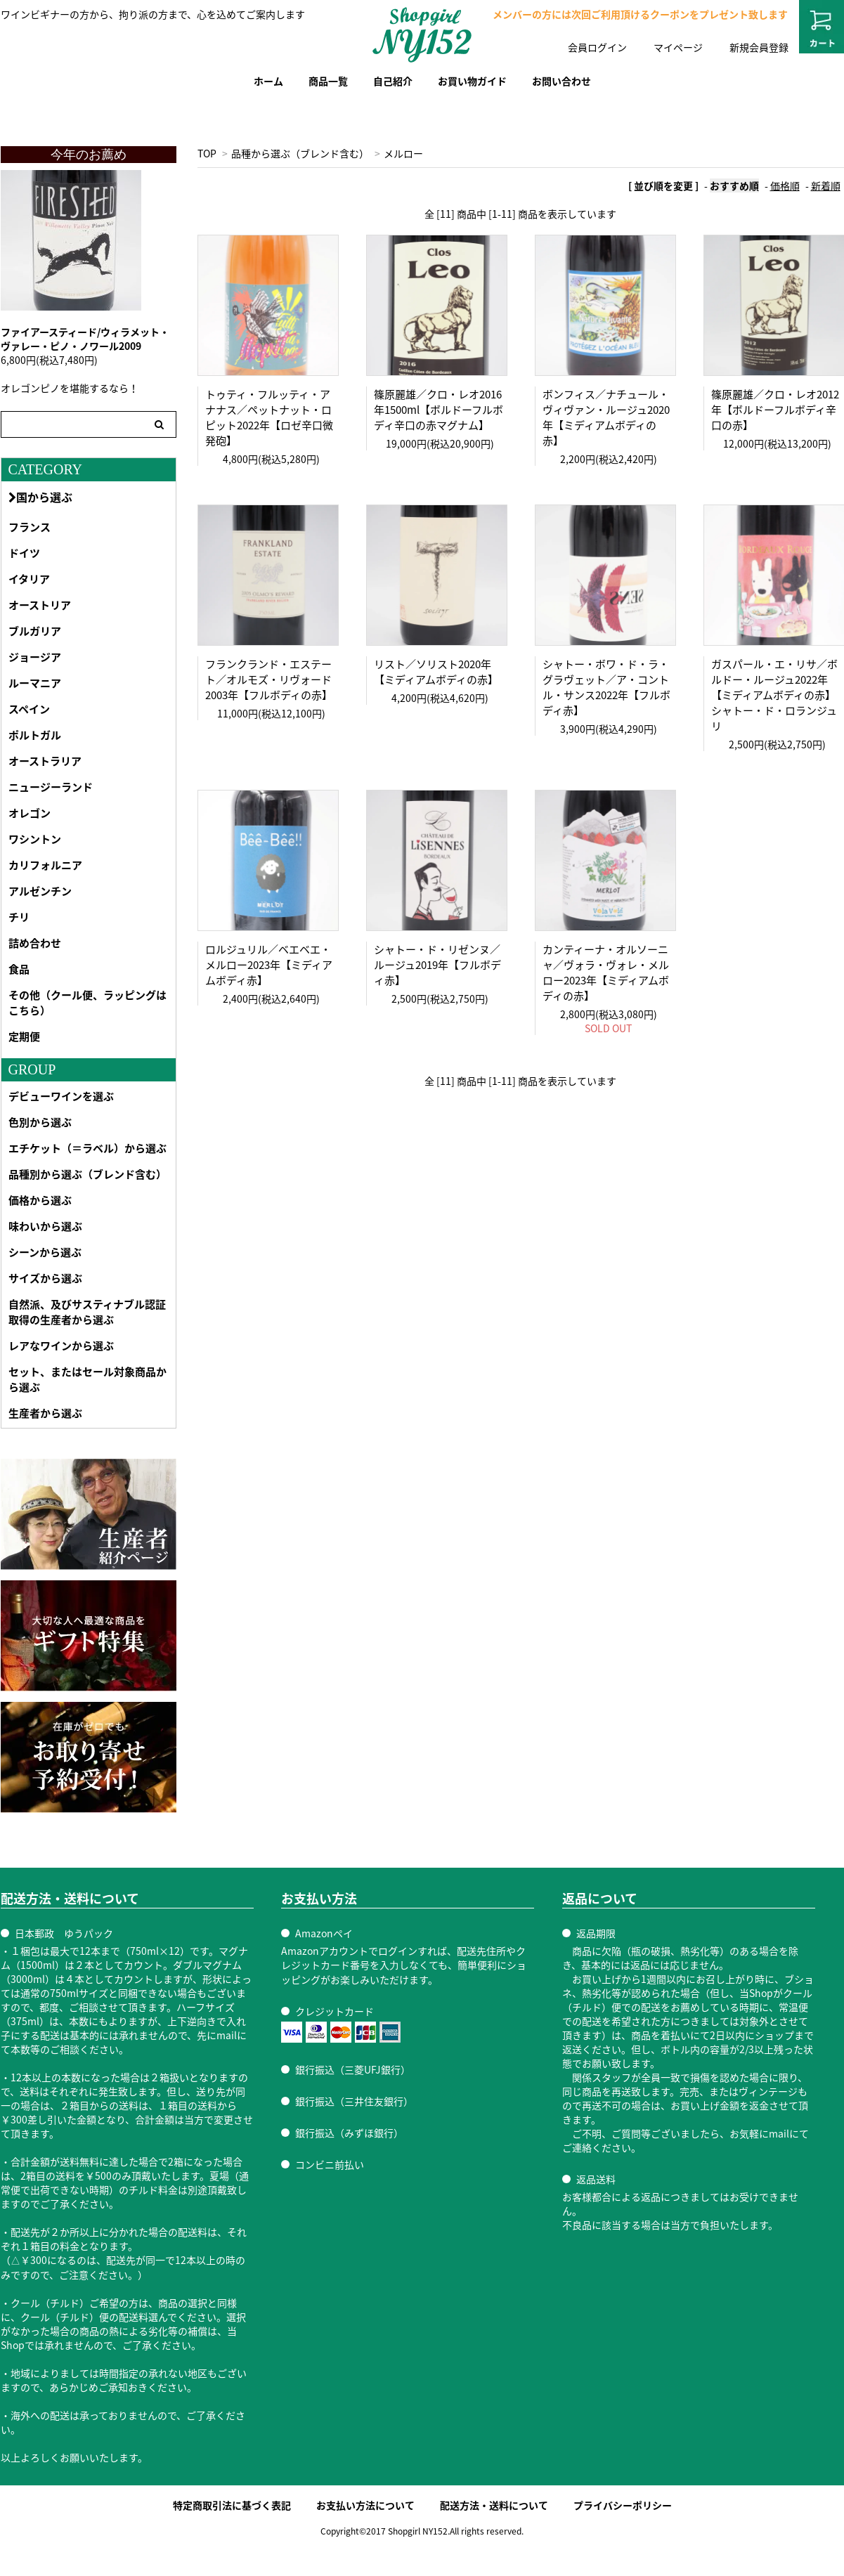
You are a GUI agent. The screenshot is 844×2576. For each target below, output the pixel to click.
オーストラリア (45, 761)
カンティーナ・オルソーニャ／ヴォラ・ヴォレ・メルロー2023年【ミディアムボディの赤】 (606, 972)
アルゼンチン (40, 891)
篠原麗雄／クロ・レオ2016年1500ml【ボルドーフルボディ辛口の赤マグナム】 (438, 409)
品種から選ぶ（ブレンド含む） (300, 153)
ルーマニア (34, 683)
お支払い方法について (365, 2505)
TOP (206, 153)
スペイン (29, 709)
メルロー (403, 153)
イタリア (29, 579)
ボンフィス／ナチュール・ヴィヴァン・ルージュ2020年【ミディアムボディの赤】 (606, 417)
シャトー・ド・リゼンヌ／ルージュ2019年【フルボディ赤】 (437, 965)
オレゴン (29, 813)
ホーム (268, 81)
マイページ (678, 47)
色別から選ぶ (40, 1122)
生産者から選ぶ (45, 1413)
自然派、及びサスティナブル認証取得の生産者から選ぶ (87, 1311)
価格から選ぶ (40, 1200)
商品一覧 (328, 81)
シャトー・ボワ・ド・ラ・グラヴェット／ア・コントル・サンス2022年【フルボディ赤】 (606, 687)
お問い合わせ (561, 81)
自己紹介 (393, 81)
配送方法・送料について (494, 2505)
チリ (19, 917)
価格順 (785, 185)
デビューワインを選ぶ (61, 1096)
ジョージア (34, 657)
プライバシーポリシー (622, 2505)
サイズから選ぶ (45, 1278)
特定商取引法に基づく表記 (232, 2505)
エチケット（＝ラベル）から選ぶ (87, 1148)
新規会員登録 (758, 47)
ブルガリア (34, 631)
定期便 (24, 1036)
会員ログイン (597, 47)
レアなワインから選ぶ (61, 1345)
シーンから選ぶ (45, 1252)
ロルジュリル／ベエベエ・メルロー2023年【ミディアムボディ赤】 (268, 965)
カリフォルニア (45, 865)
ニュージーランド (50, 787)
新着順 (825, 185)
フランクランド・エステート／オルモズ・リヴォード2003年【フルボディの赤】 (268, 679)
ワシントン (34, 839)
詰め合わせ (34, 943)
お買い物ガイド (472, 81)
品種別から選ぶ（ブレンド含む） (87, 1174)
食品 (19, 969)
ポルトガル (34, 735)
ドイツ (24, 553)
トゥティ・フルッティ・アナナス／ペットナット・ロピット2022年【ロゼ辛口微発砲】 (269, 417)
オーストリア (39, 605)
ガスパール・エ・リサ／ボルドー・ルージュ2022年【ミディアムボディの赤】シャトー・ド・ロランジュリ (774, 695)
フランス (29, 527)
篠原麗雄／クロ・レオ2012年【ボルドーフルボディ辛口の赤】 (775, 409)
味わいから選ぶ (45, 1226)
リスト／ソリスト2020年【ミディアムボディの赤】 (436, 671)
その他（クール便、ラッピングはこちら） (87, 1002)
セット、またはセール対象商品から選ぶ (87, 1379)
